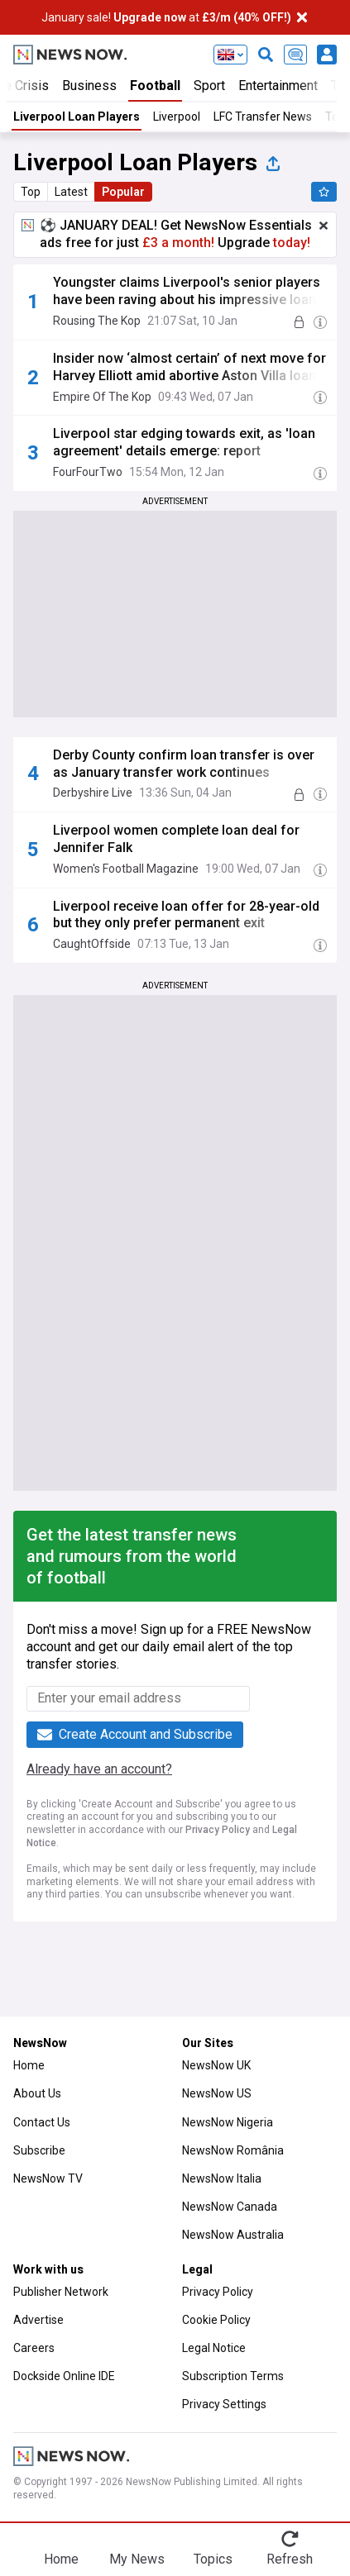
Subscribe (39, 2150)
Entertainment (278, 85)
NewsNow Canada (229, 2206)
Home (29, 2065)
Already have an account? (99, 1769)
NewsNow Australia (233, 2234)
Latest (71, 191)
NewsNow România (233, 2150)
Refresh (289, 2559)
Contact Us (41, 2122)
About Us (37, 2093)
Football (155, 85)
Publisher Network (60, 2291)
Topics (213, 2559)
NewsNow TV (48, 2178)
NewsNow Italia (221, 2178)
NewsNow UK (216, 2065)
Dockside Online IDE (64, 2376)
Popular (123, 191)
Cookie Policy (216, 2319)
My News (137, 2559)
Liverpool (176, 116)
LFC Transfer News (262, 116)
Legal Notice (214, 2348)
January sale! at (166, 17)
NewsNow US (217, 2093)
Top (31, 191)
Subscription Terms (233, 2376)
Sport (209, 85)
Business (89, 85)
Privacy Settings (224, 2404)
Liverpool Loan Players (76, 116)
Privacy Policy (217, 1830)
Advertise (38, 2319)
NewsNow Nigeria (227, 2122)
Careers (34, 2348)
